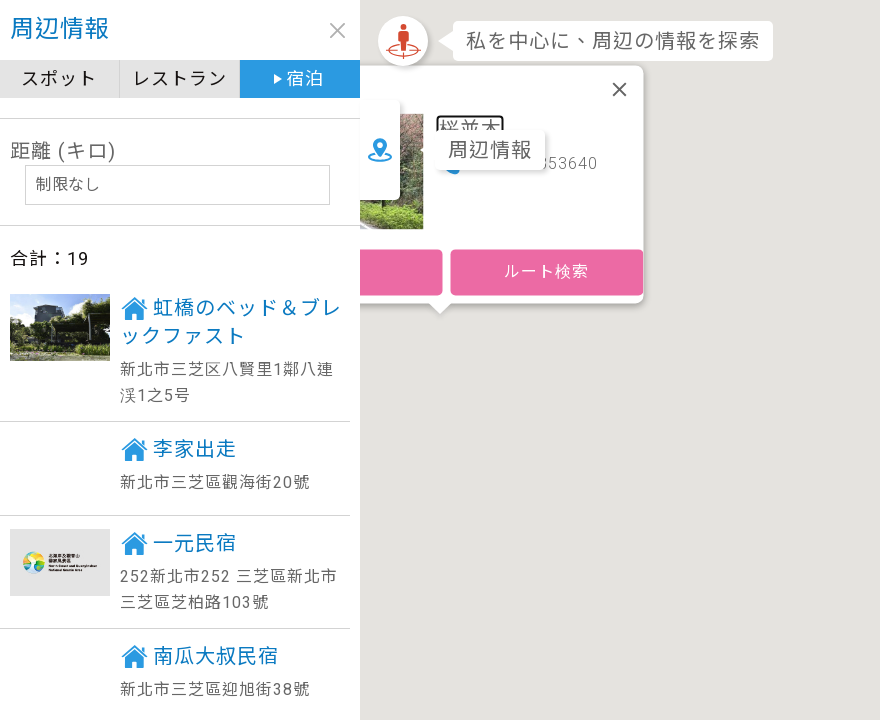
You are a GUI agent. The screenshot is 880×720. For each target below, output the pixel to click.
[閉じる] (620, 89)
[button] (440, 337)
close (337, 30)
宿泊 (305, 78)
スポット (59, 78)
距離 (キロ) (63, 151)
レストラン (179, 78)
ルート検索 (546, 271)
